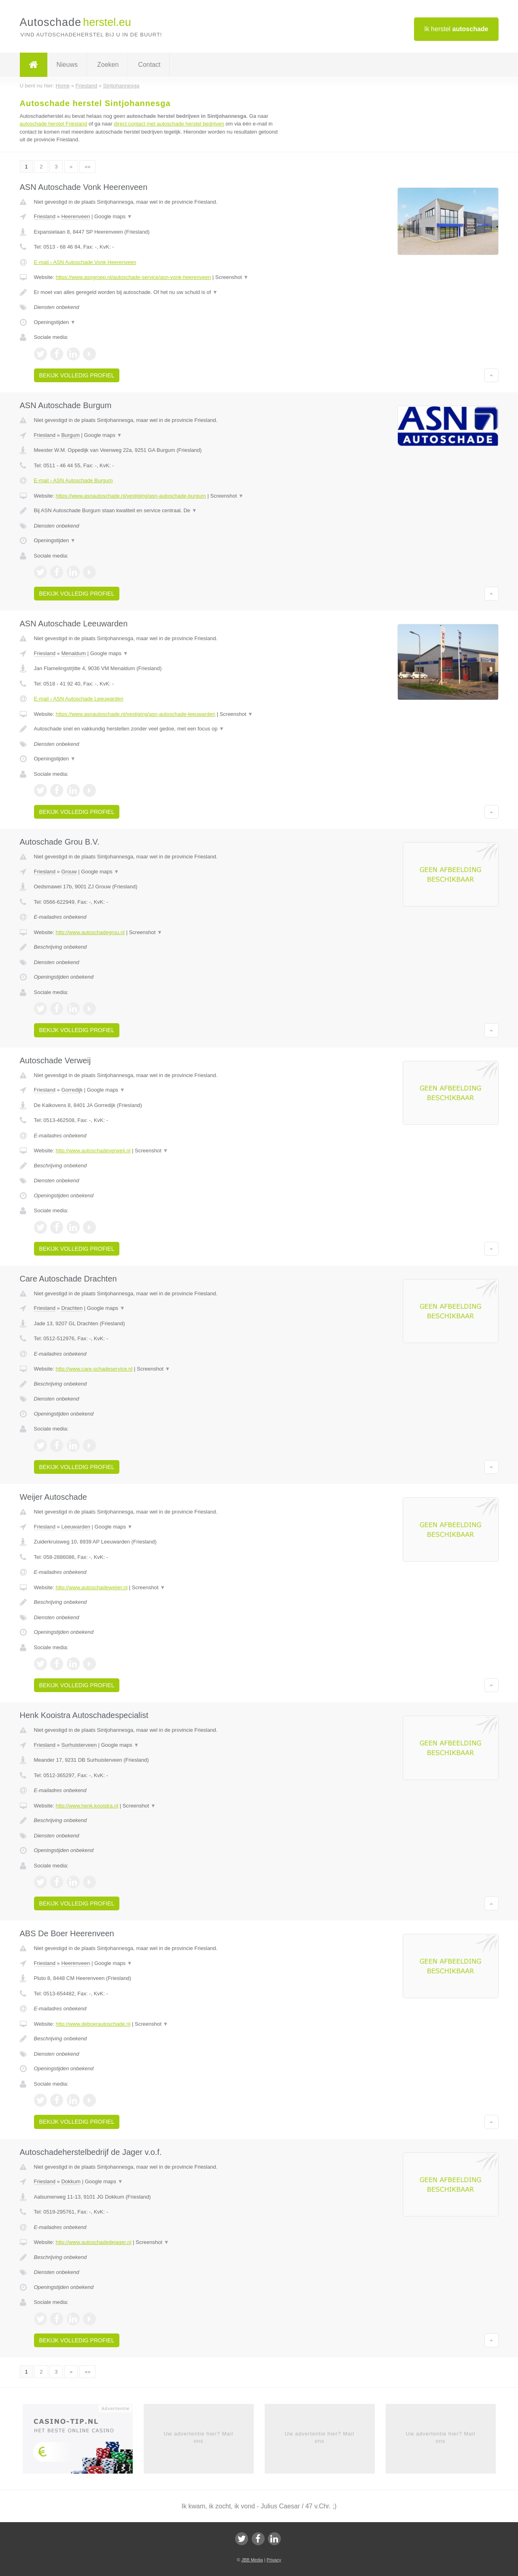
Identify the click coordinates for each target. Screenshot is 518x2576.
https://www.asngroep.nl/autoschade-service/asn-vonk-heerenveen (133, 277)
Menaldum (73, 653)
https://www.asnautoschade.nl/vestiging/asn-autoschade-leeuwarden (135, 714)
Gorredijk (72, 1090)
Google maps (113, 216)
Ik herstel (456, 29)
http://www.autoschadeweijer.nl (91, 1587)
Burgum (70, 435)
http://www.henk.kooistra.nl (86, 1806)
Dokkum (71, 2181)
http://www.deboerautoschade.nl (92, 2024)
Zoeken (108, 64)
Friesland (44, 216)
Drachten (72, 1308)
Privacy (274, 2559)
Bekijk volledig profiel (77, 375)
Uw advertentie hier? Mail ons (199, 2437)
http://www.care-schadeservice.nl (93, 1369)
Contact (149, 64)
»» (87, 167)
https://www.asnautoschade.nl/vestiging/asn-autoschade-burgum (130, 496)
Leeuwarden (75, 1527)
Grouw (68, 872)
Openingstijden (55, 322)
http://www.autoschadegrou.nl (90, 932)
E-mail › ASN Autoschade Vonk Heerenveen (85, 262)
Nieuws (67, 64)
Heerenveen (75, 216)
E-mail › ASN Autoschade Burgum (73, 480)
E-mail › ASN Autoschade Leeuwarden (78, 699)
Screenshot (231, 277)
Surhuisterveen (78, 1745)
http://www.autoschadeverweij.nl (92, 1150)
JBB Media (252, 2559)
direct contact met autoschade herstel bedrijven (169, 124)
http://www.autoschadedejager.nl (93, 2242)
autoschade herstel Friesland (53, 124)
